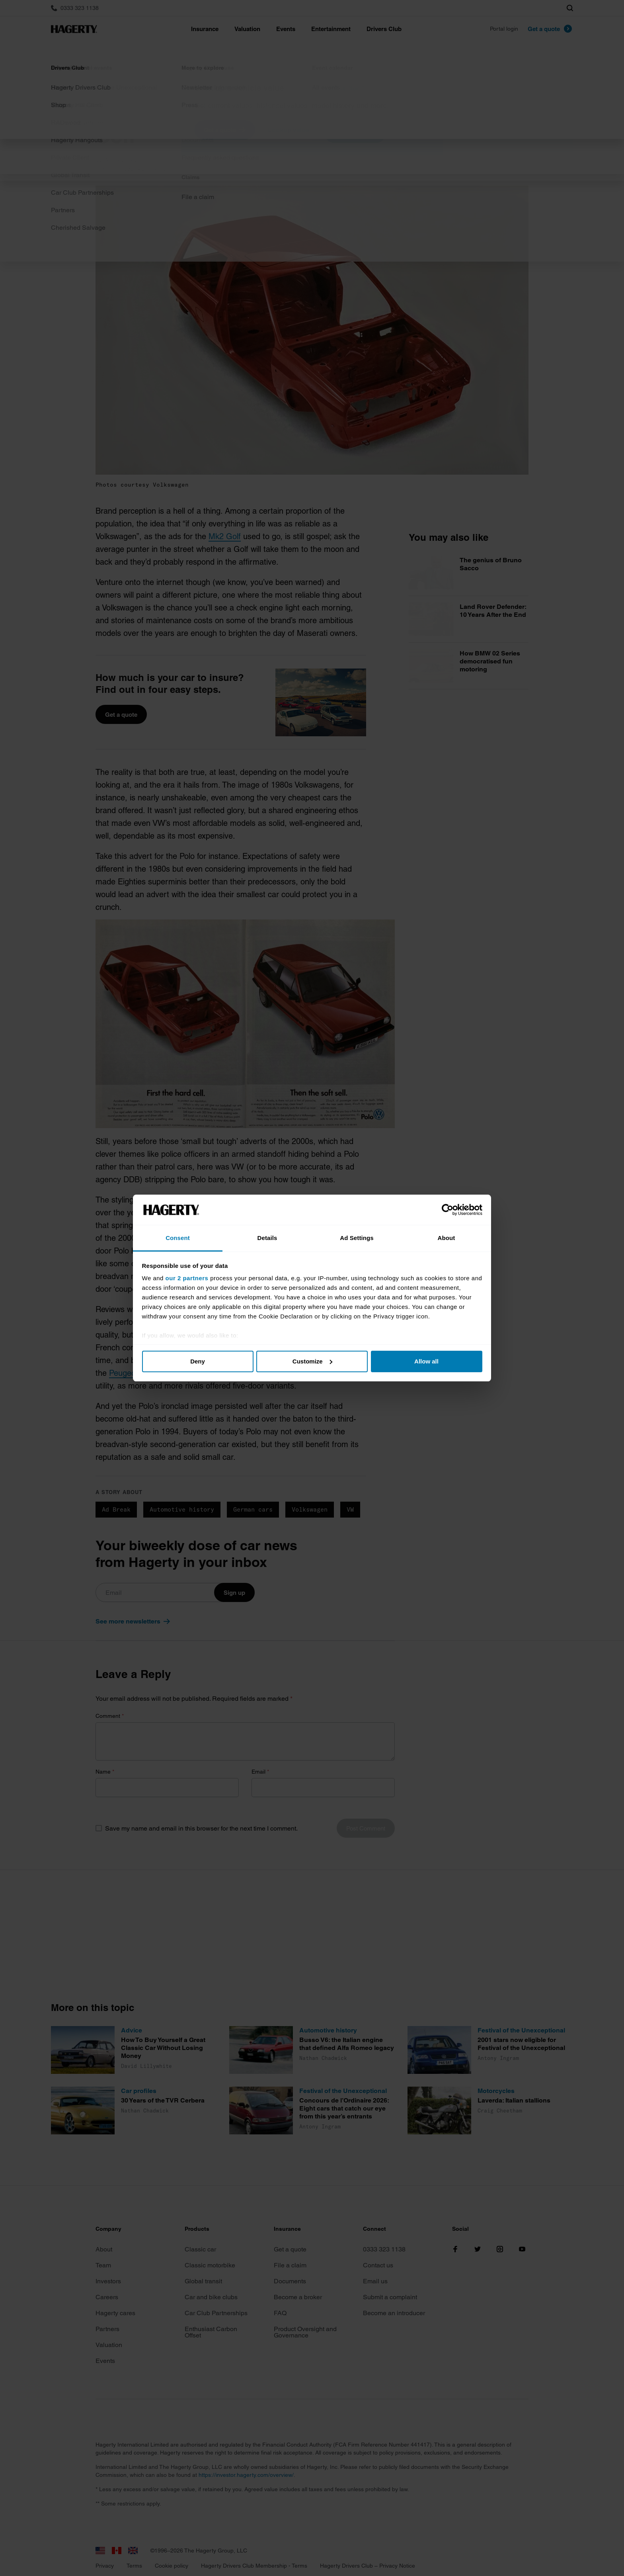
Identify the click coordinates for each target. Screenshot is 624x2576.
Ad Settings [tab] (356, 1237)
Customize (312, 1361)
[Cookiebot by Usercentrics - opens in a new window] (447, 1210)
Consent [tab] (178, 1237)
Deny (197, 1361)
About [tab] (446, 1237)
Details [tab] (267, 1237)
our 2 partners (187, 1278)
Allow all (426, 1361)
